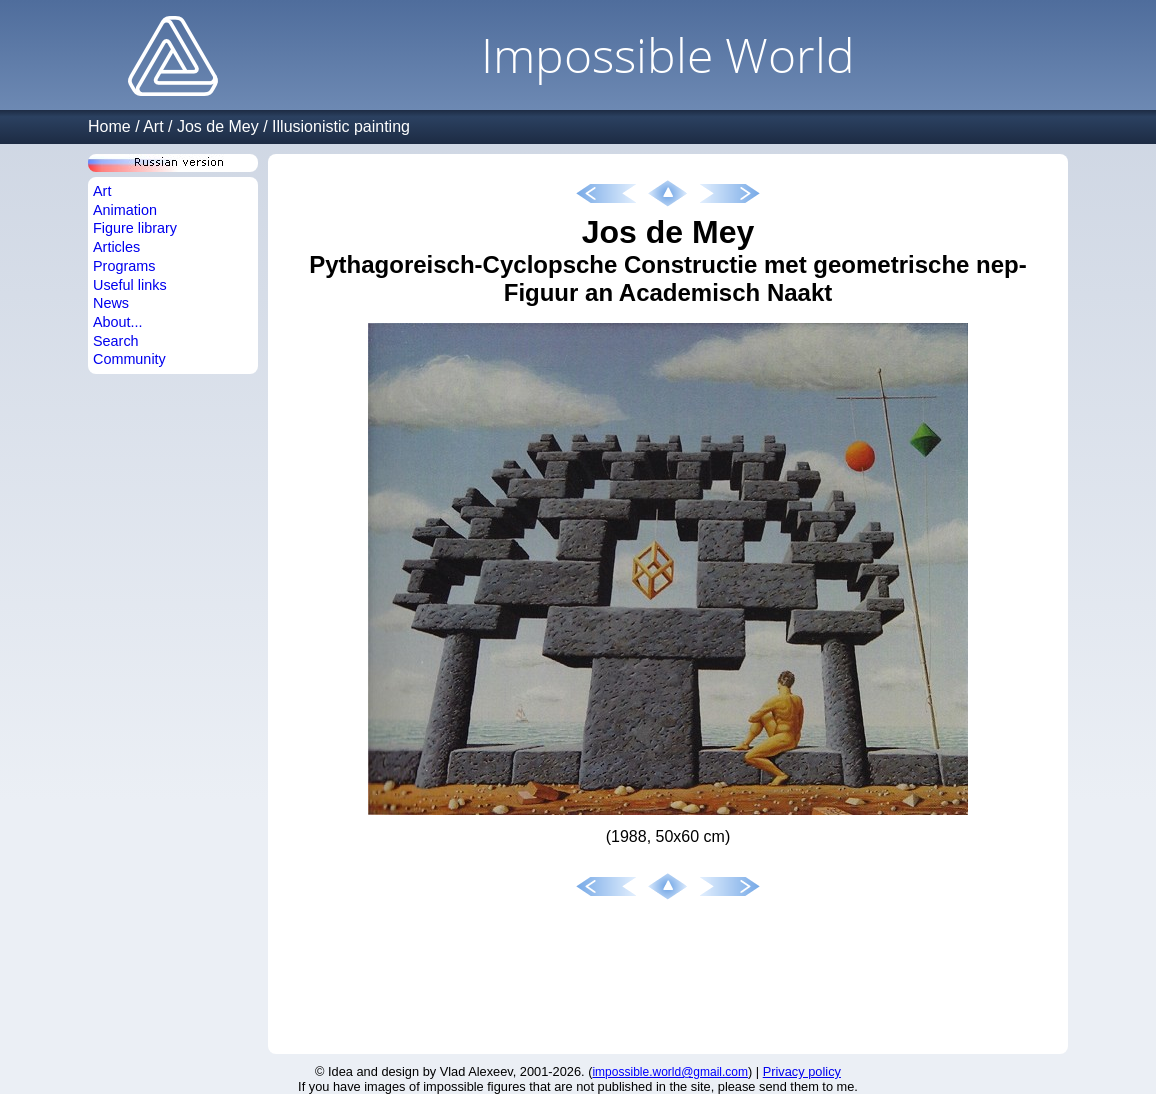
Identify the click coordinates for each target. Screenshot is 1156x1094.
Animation (125, 210)
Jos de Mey (218, 126)
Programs (124, 266)
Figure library (135, 228)
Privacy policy (802, 1071)
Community (129, 359)
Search (116, 341)
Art (153, 126)
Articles (116, 247)
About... (118, 322)
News (111, 303)
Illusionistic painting (341, 126)
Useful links (130, 285)
